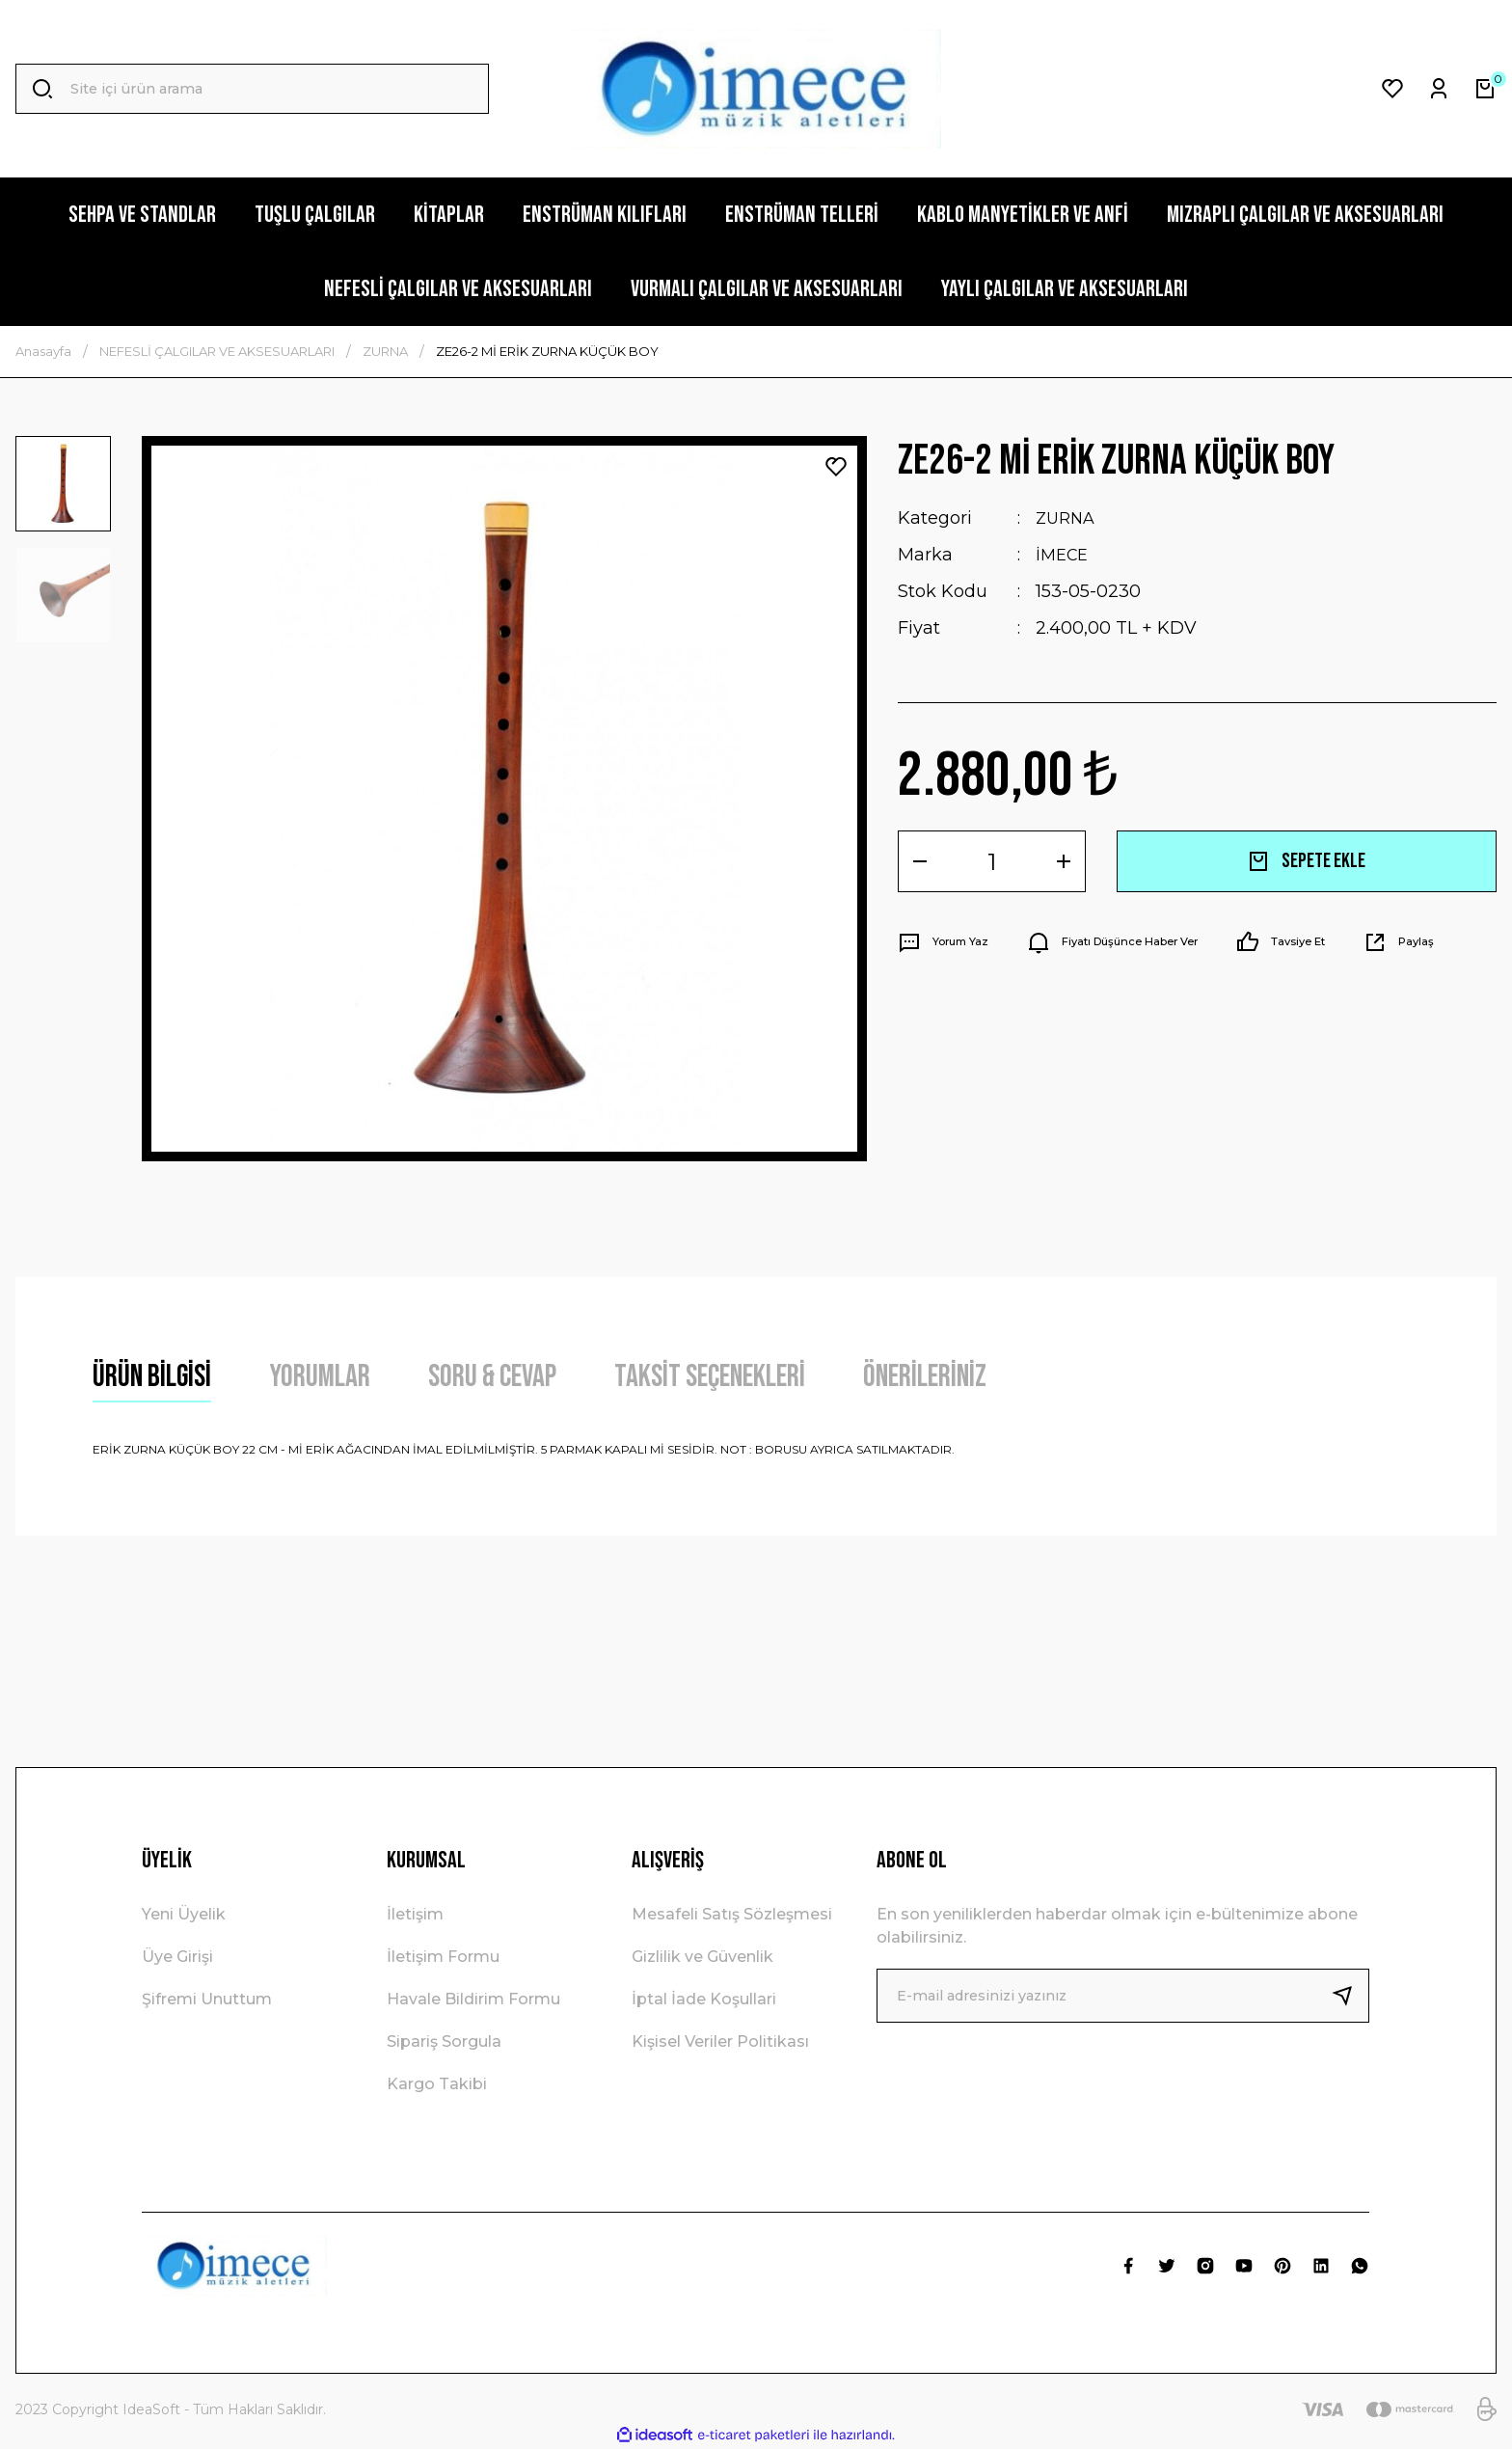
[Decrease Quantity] (920, 861)
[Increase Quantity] (1063, 861)
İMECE (1064, 554)
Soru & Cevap (492, 1377)
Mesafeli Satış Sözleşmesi (732, 1914)
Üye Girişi (177, 1956)
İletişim (415, 1914)
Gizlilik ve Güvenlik (702, 1956)
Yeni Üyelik (184, 1914)
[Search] (252, 89)
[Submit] (1350, 1996)
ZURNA (1067, 518)
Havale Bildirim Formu (473, 1999)
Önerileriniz (924, 1377)
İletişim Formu (443, 1956)
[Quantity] (991, 861)
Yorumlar (319, 1377)
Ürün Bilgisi (152, 1377)
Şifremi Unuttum (207, 1999)
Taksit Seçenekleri (709, 1377)
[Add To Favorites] (836, 466)
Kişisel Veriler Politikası (720, 2041)
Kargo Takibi (437, 2084)
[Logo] (756, 89)
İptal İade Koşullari (704, 1999)
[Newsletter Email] (1123, 1996)
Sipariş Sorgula (444, 2041)
